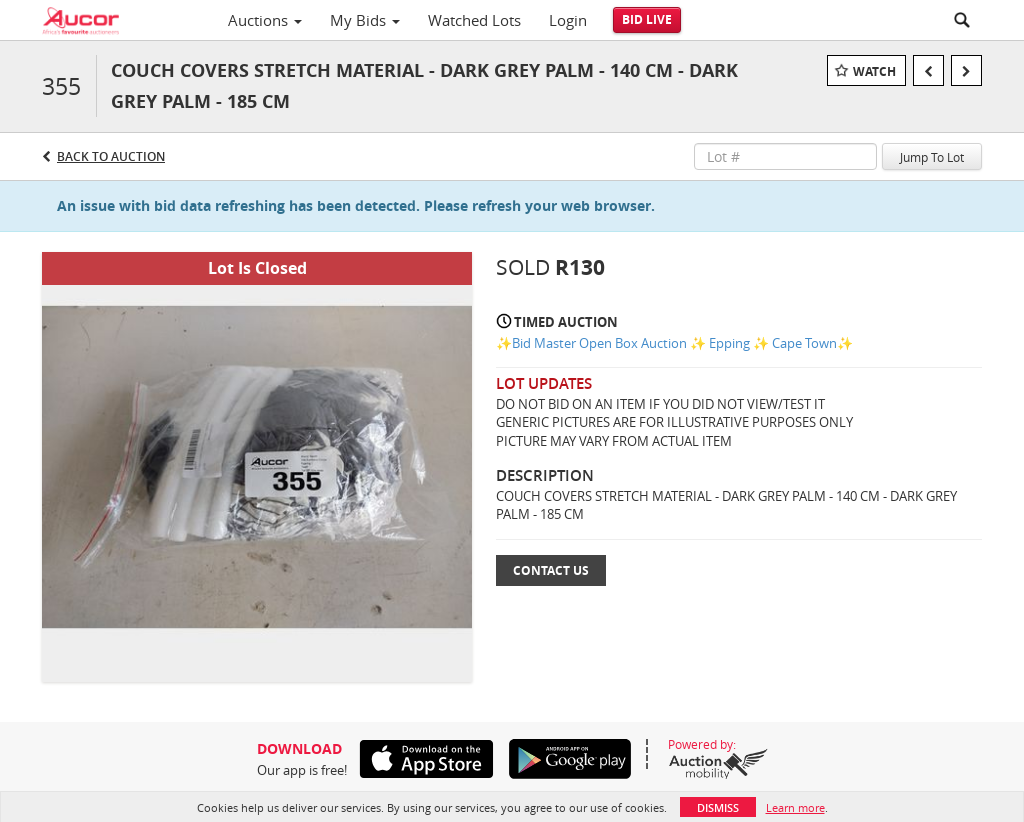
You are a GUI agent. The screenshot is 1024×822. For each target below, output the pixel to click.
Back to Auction (111, 156)
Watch (874, 71)
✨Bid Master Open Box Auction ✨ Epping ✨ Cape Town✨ (674, 343)
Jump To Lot (932, 157)
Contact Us (551, 570)
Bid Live (647, 19)
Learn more (795, 807)
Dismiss (718, 807)
